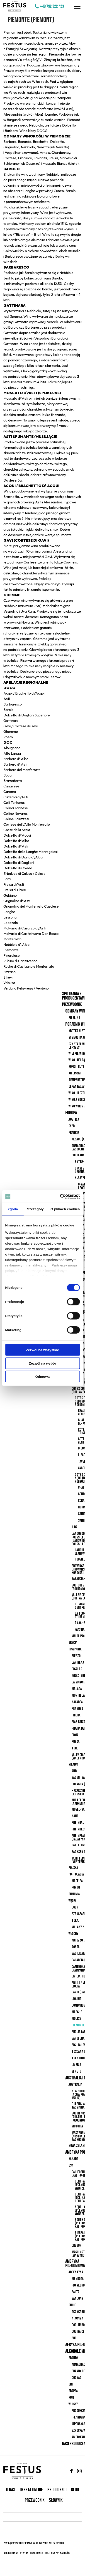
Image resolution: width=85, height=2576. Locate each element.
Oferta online (31, 2490)
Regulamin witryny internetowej (23, 2553)
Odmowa (42, 1376)
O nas (10, 2490)
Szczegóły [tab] (35, 1209)
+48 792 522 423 (52, 6)
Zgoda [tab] (12, 1209)
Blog (75, 2490)
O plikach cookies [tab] (65, 1209)
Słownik (56, 2500)
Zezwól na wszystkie (42, 1350)
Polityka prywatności (57, 2553)
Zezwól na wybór (42, 1363)
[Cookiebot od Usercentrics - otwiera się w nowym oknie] (60, 1196)
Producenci (56, 2490)
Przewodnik (34, 2500)
